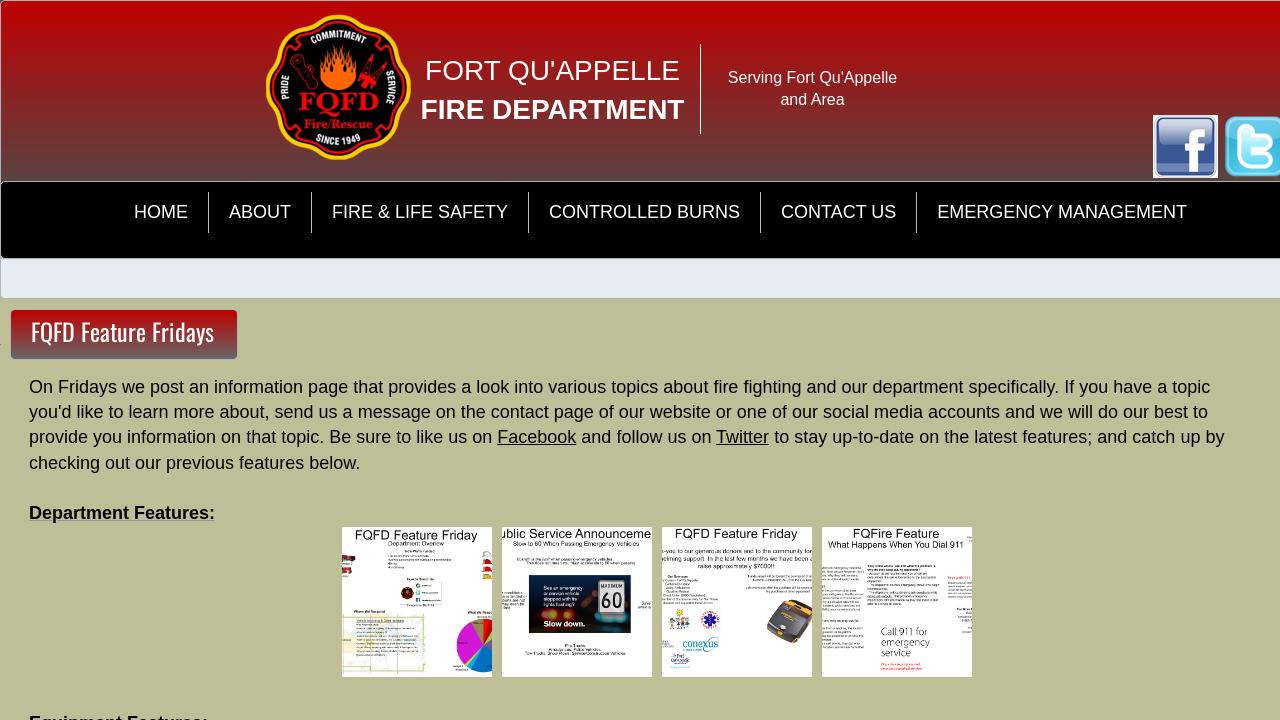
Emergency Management (1062, 212)
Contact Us (838, 212)
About (260, 212)
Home (161, 212)
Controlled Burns (644, 212)
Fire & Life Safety (420, 212)
